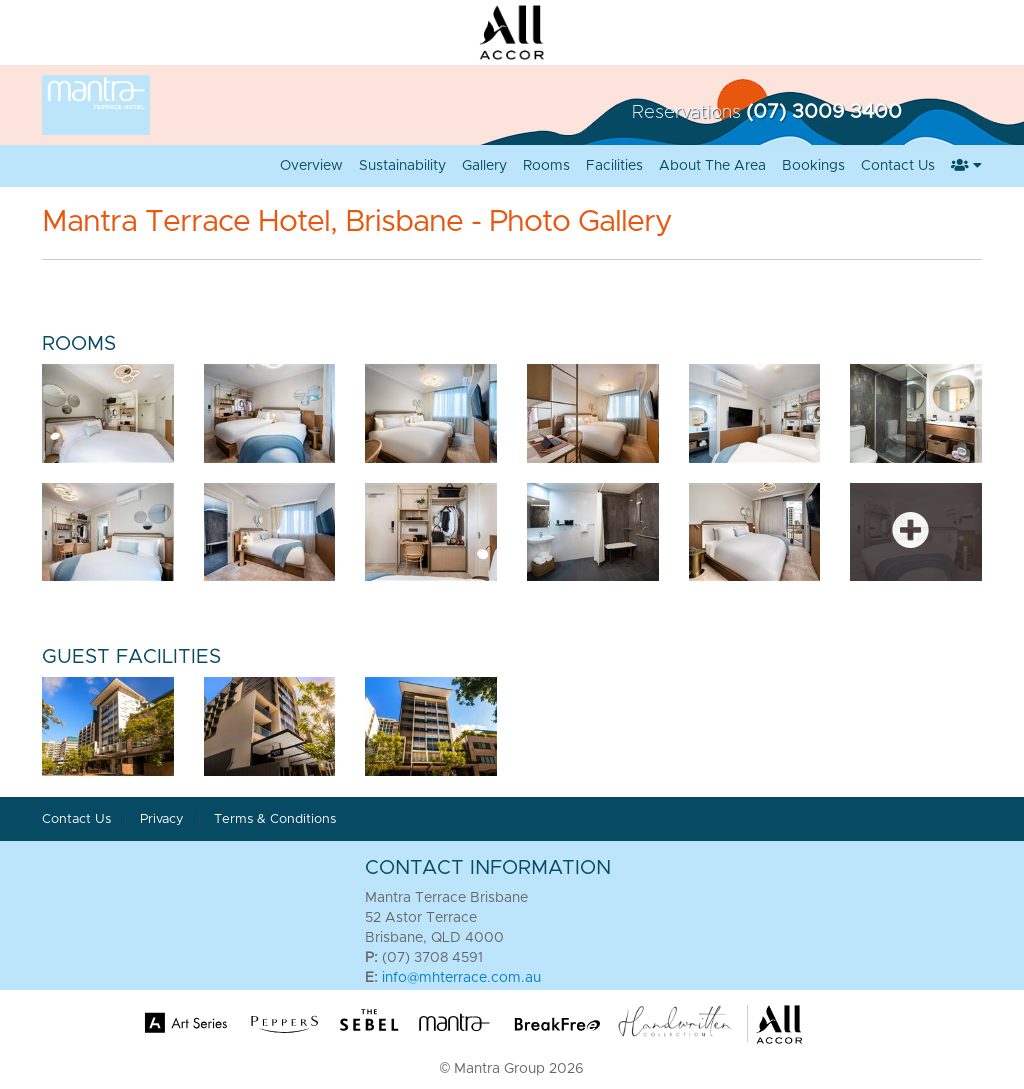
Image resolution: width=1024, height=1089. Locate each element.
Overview (311, 166)
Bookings (813, 166)
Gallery (484, 166)
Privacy (164, 819)
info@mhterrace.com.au (461, 978)
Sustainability (402, 166)
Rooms (546, 166)
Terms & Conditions (275, 819)
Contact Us (898, 166)
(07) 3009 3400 (824, 112)
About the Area (712, 166)
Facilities (614, 166)
